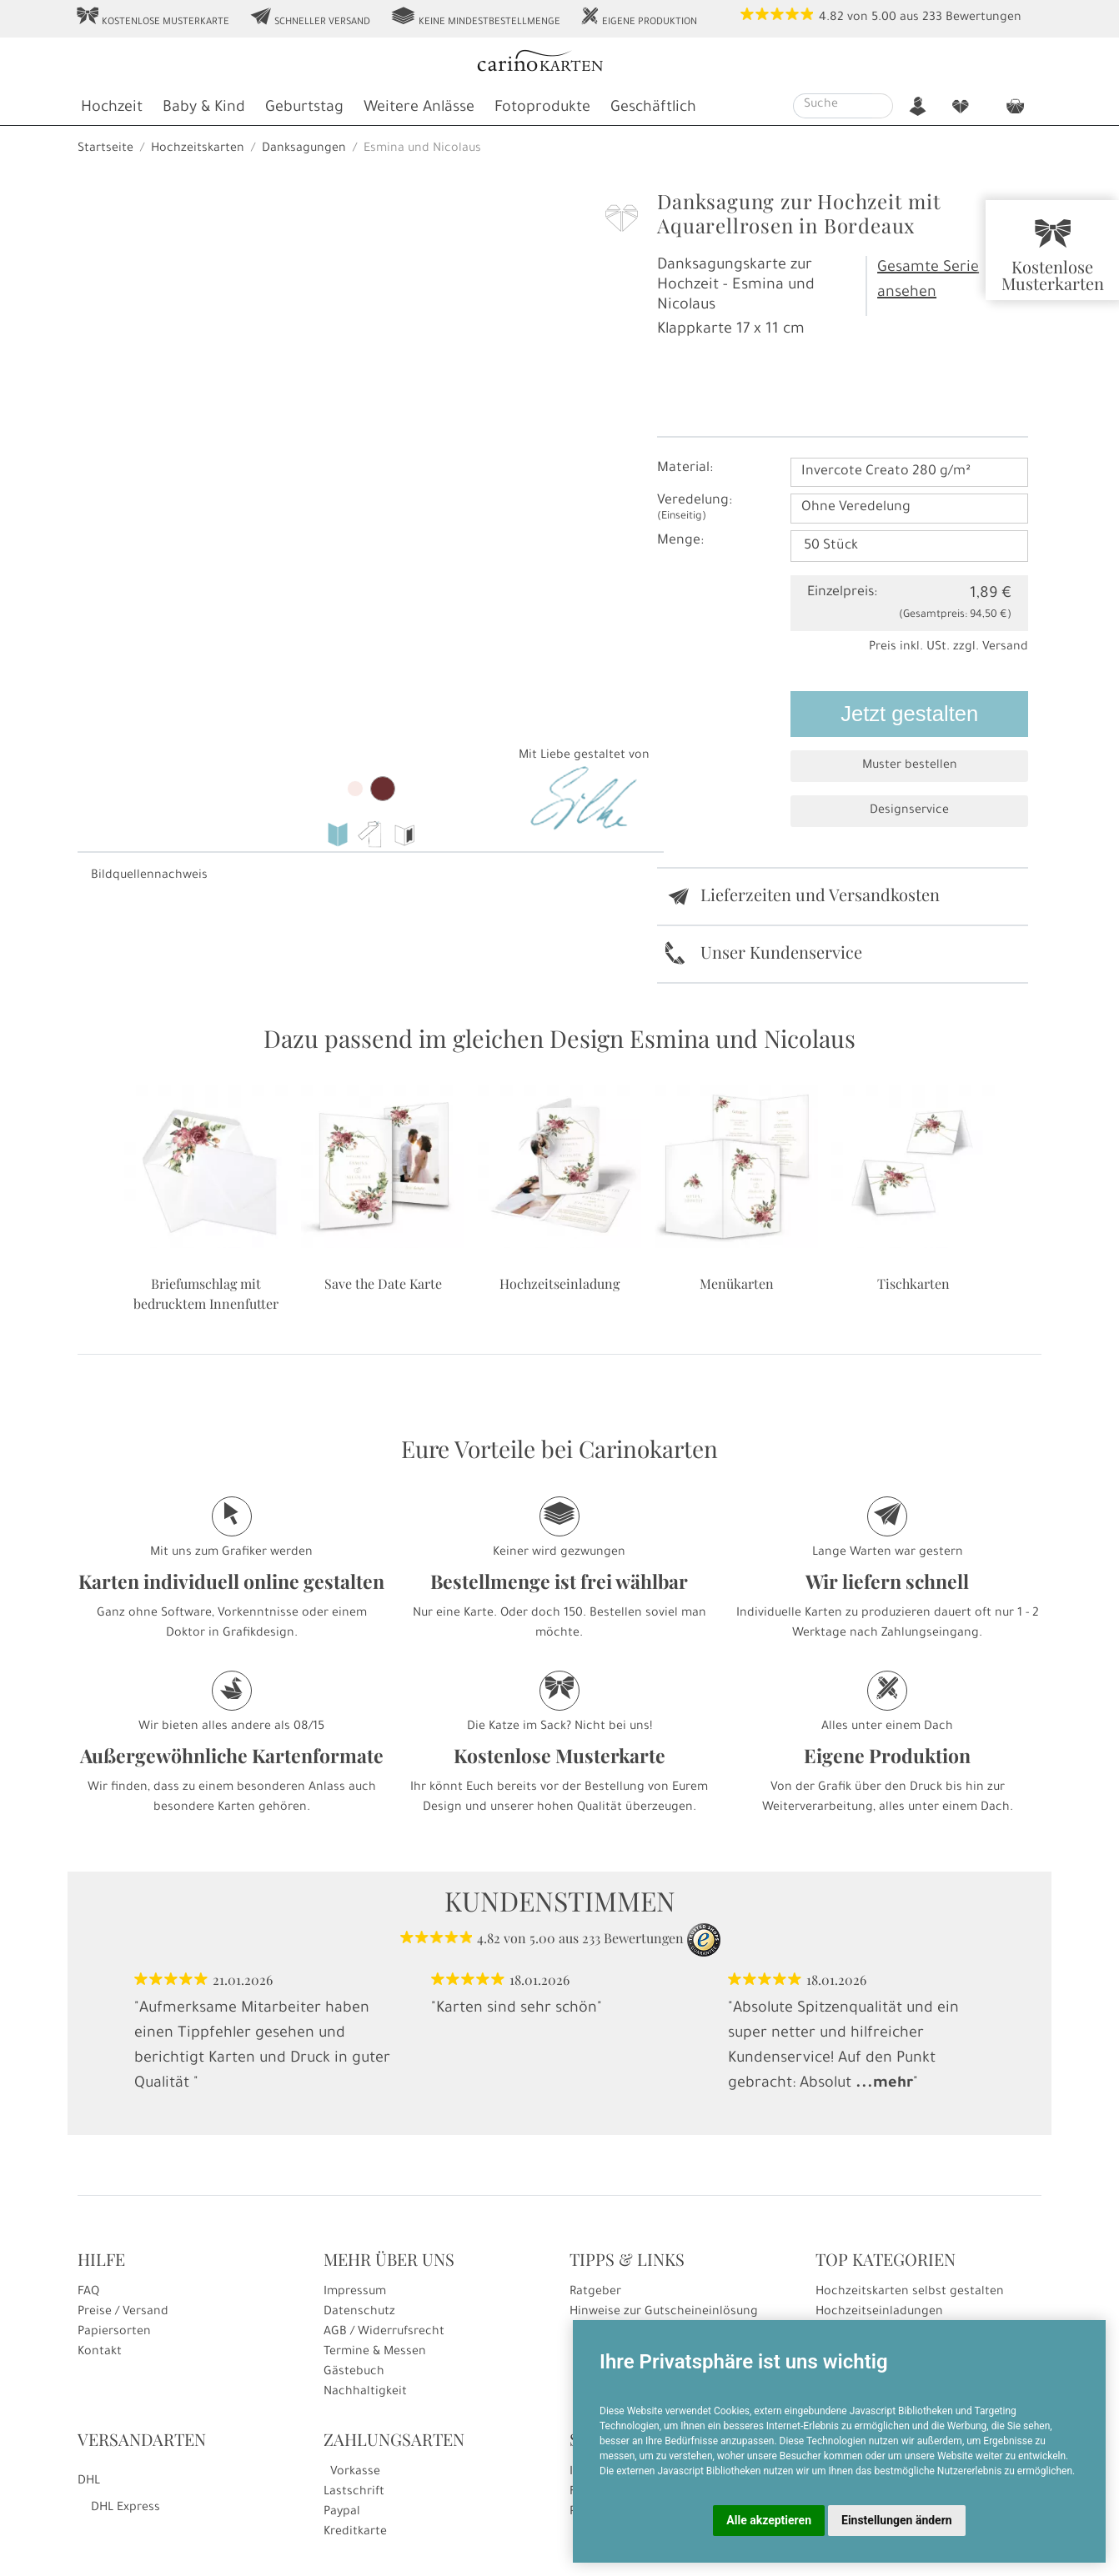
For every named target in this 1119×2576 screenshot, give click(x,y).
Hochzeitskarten (197, 149)
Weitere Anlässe (419, 108)
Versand (1005, 647)
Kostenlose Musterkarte (152, 17)
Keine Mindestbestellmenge (475, 17)
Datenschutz (359, 2312)
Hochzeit (112, 108)
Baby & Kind (204, 108)
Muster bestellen (909, 766)
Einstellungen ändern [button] (896, 2520)
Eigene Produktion (638, 17)
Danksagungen (304, 149)
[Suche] (833, 105)
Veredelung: (694, 508)
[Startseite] (558, 63)
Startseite (105, 149)
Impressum (355, 2292)
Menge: (680, 541)
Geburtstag (304, 108)
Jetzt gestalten (909, 713)
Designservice (909, 811)
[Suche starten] (882, 105)
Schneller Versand (309, 17)
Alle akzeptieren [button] (768, 2520)
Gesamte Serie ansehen (928, 281)
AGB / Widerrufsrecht (384, 2332)
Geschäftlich (653, 108)
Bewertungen (983, 18)
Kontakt (100, 2352)
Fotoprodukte (542, 108)
